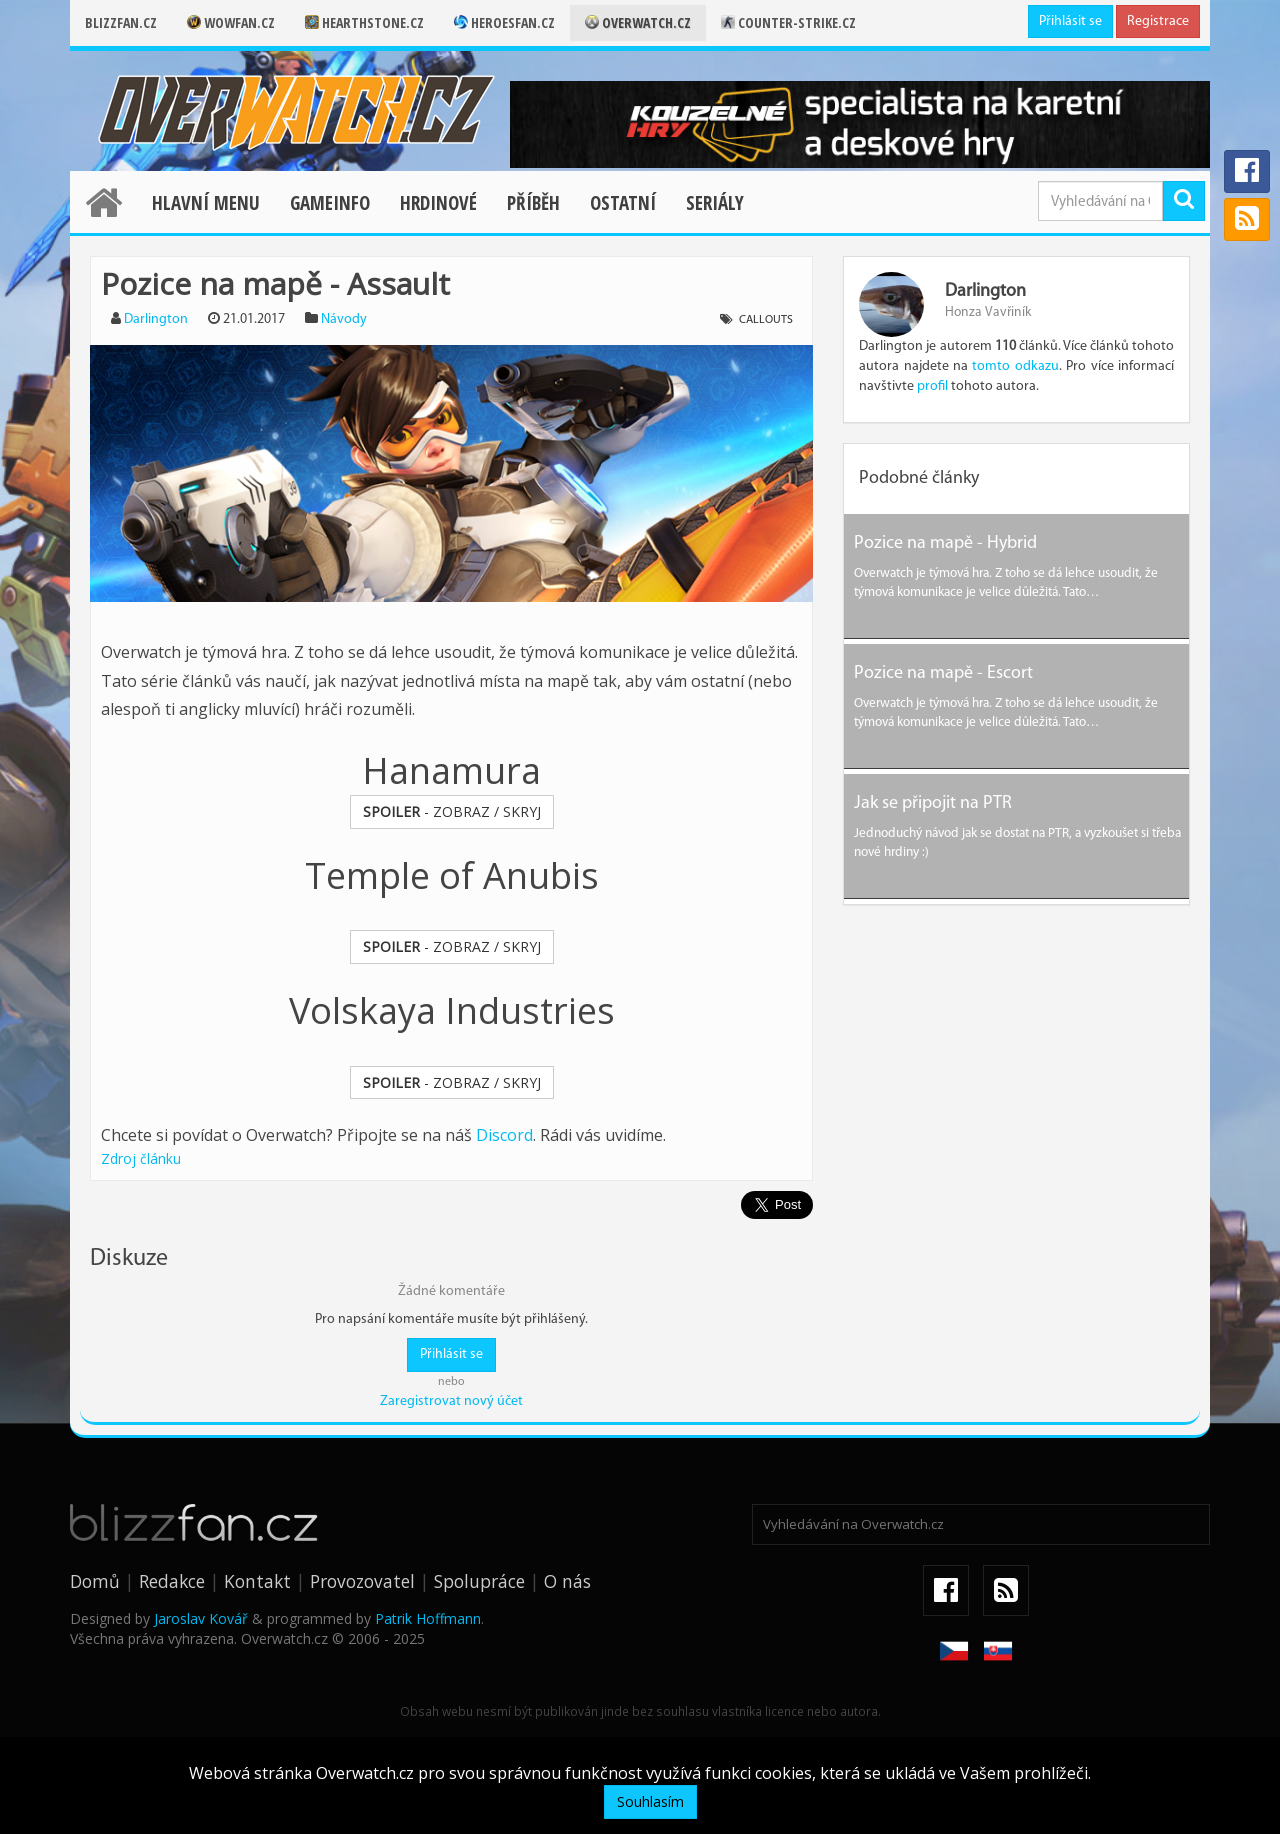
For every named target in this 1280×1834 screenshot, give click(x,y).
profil (932, 386)
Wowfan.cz (231, 22)
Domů (95, 1581)
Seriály (715, 203)
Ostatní (623, 203)
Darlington (156, 319)
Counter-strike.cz (788, 22)
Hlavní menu (206, 203)
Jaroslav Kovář (201, 1618)
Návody (344, 319)
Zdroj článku (141, 1158)
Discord (504, 1135)
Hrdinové (438, 203)
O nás (567, 1581)
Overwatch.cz (638, 22)
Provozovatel (362, 1581)
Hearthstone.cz (364, 22)
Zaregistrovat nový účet (451, 1401)
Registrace (1158, 21)
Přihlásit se (1070, 21)
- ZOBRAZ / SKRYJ (452, 811)
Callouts (766, 320)
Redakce (172, 1581)
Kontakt (257, 1581)
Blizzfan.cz (121, 22)
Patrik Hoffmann (428, 1618)
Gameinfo (330, 203)
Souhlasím (650, 1801)
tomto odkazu (1015, 366)
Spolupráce (479, 1581)
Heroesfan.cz (504, 22)
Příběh (533, 203)
